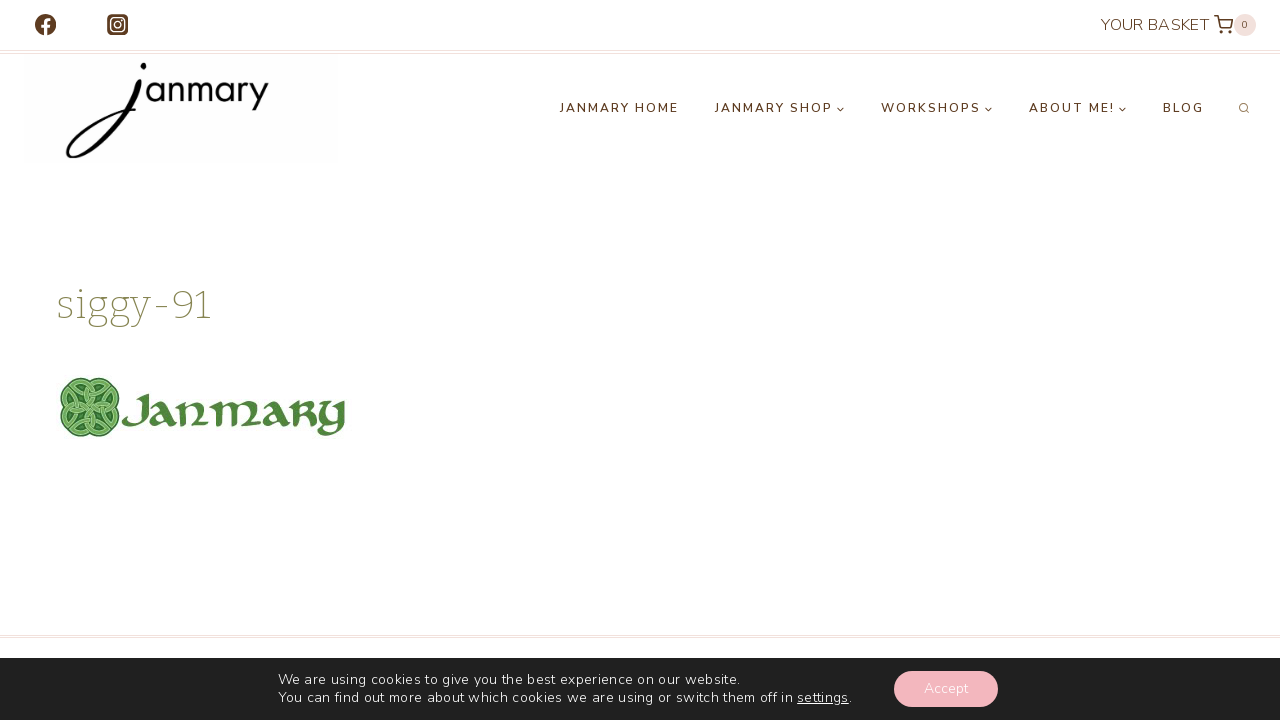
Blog (1183, 108)
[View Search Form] (1244, 109)
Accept (946, 688)
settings (823, 698)
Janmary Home (619, 108)
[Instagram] (117, 25)
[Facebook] (45, 25)
